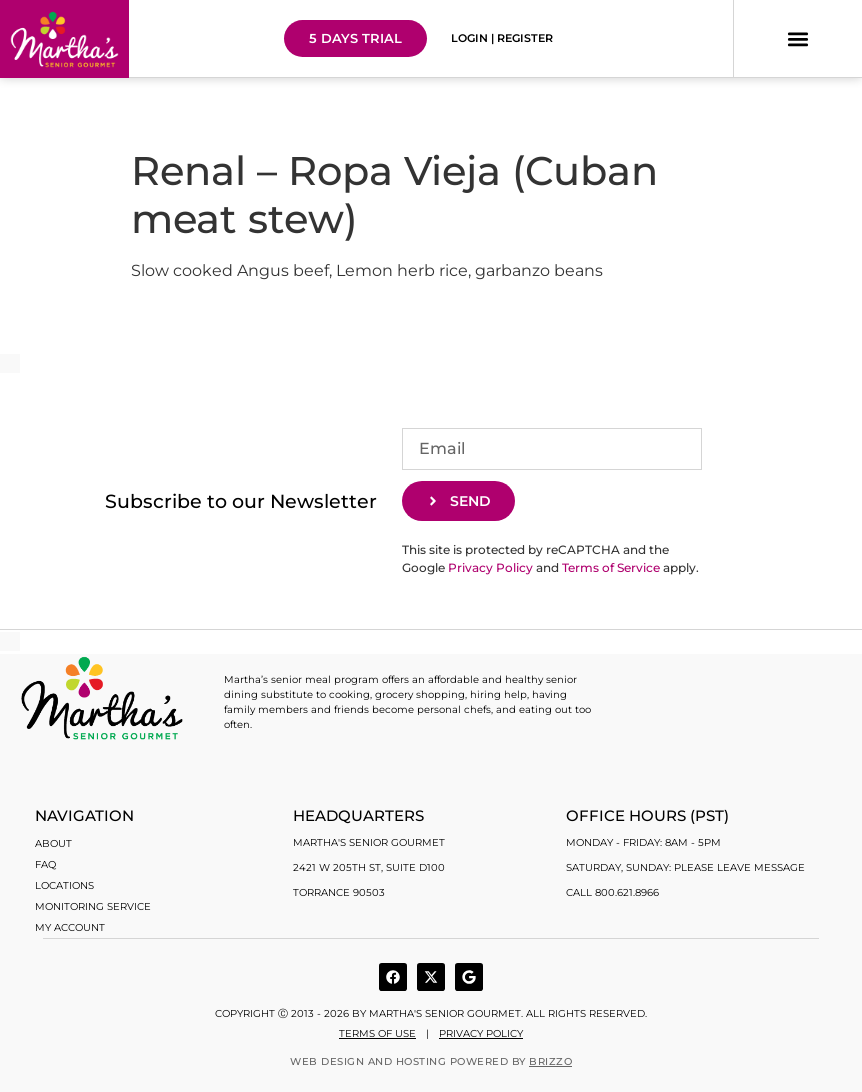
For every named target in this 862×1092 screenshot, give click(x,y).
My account (70, 927)
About (53, 843)
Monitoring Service (93, 906)
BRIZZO (550, 1061)
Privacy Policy (490, 567)
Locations (64, 885)
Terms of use (377, 1033)
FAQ (45, 864)
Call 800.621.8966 (612, 892)
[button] (798, 38)
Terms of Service (611, 567)
